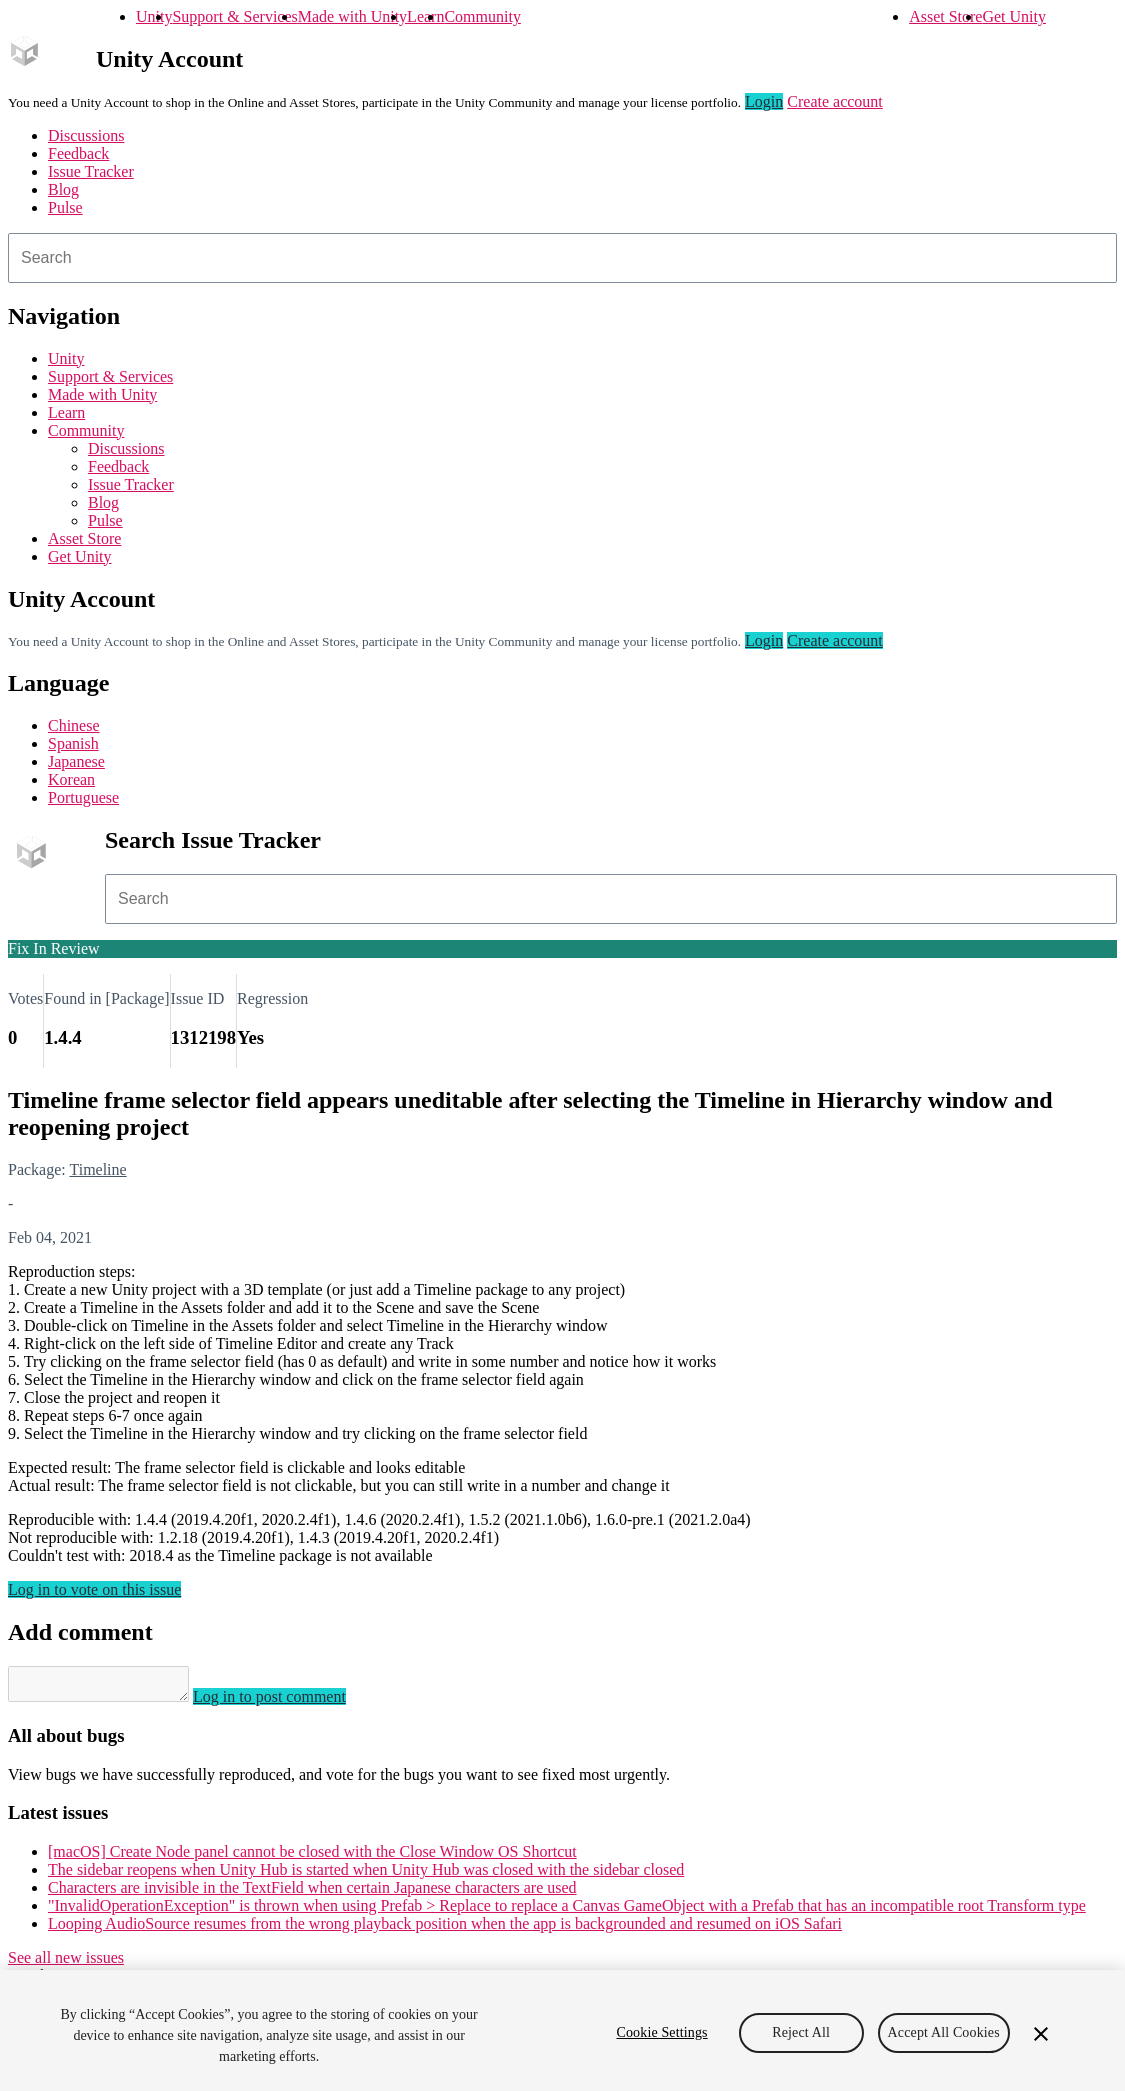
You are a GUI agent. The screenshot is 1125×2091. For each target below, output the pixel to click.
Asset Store (945, 16)
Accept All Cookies (944, 2032)
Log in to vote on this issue (94, 1589)
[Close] (1041, 2034)
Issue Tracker (91, 171)
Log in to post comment (289, 1702)
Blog (63, 189)
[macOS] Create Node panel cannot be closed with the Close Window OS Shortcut (312, 1857)
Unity (154, 16)
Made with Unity (352, 16)
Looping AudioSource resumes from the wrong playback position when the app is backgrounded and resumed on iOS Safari (445, 1929)
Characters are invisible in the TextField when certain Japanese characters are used (312, 1893)
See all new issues (66, 1963)
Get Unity (1014, 16)
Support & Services (234, 16)
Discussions (86, 135)
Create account (835, 101)
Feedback (78, 153)
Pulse (65, 207)
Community (482, 16)
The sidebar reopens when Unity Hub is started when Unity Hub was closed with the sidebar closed (366, 1875)
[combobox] (562, 258)
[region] (562, 2030)
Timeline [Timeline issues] (97, 1169)
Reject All (801, 2032)
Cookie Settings (661, 2032)
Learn (425, 16)
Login (764, 101)
